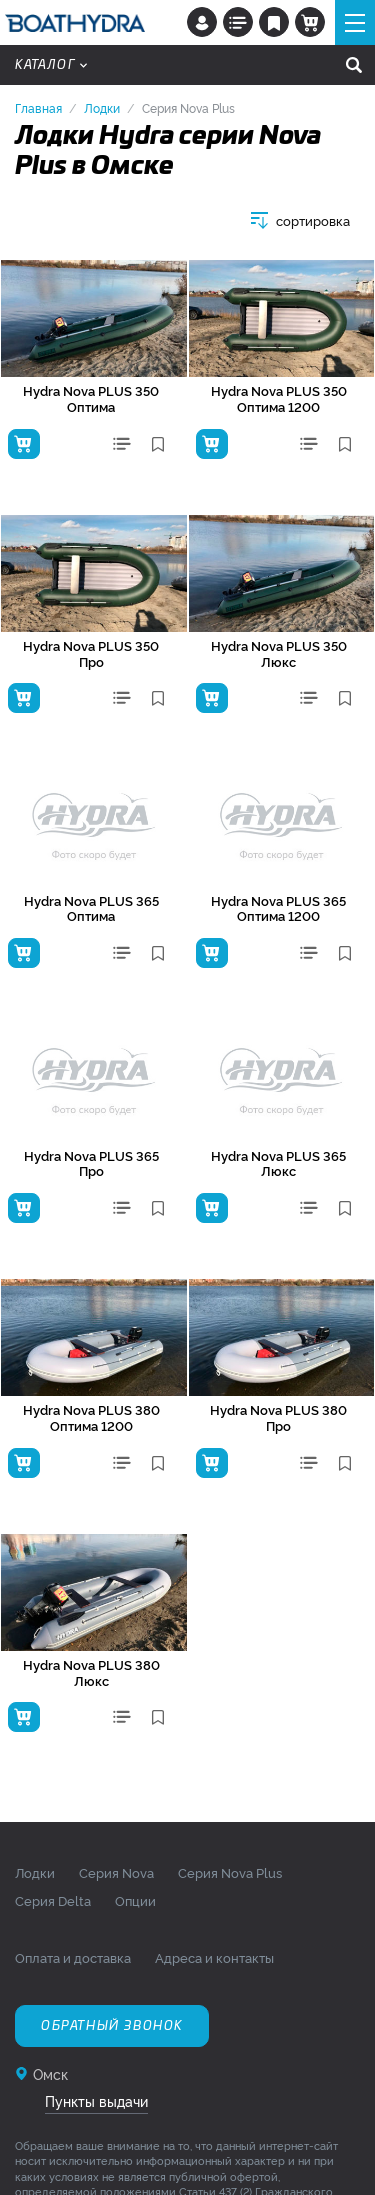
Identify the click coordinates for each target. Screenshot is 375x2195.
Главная (38, 107)
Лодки (102, 107)
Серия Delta (53, 1900)
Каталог (51, 65)
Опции (135, 1900)
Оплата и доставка (73, 1957)
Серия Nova (116, 1872)
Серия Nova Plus (230, 1872)
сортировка (313, 220)
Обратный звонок (112, 2026)
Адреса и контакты (214, 1957)
